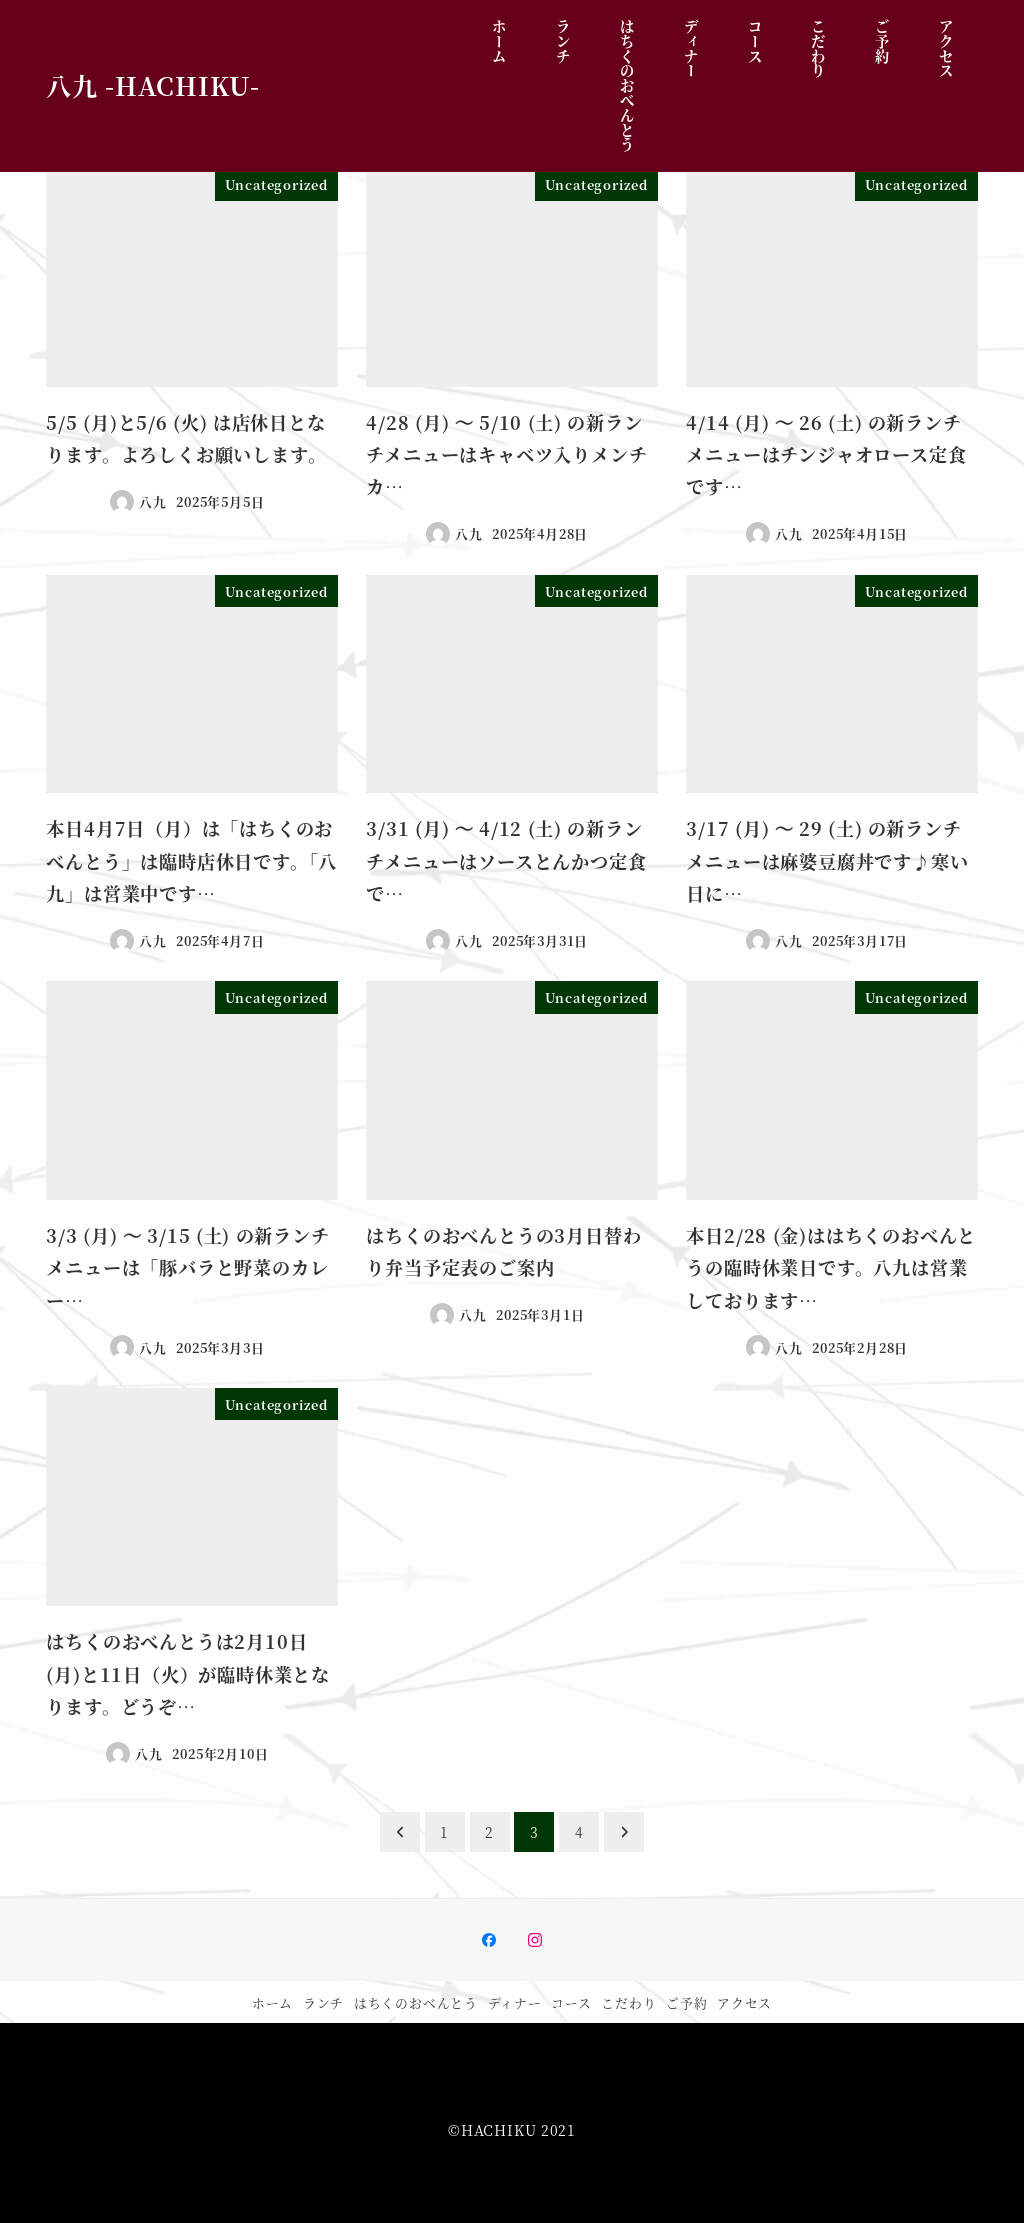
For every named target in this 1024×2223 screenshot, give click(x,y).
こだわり (628, 2002)
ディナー (515, 2002)
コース (571, 2002)
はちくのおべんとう (416, 2002)
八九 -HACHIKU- (153, 85)
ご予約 (686, 2002)
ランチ (323, 2002)
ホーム (272, 2002)
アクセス (744, 2002)
